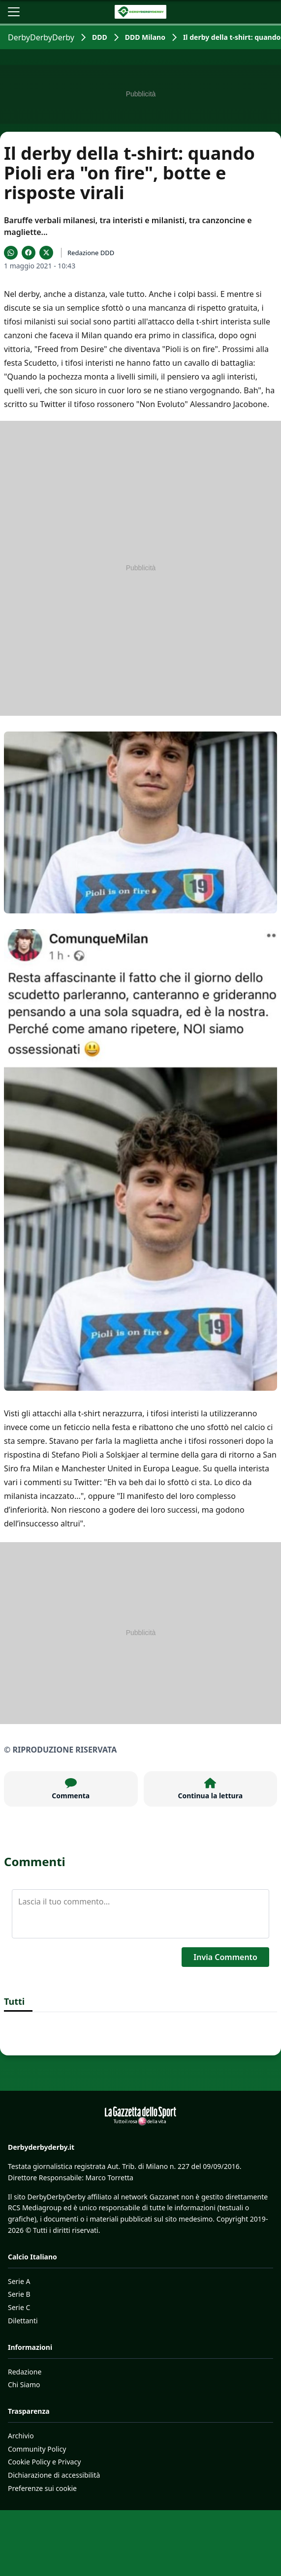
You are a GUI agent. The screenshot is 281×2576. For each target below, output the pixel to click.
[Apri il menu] (14, 12)
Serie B (19, 2294)
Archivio (21, 2435)
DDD (99, 37)
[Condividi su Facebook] (28, 253)
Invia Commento (225, 1957)
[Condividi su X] (46, 253)
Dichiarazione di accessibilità (54, 2475)
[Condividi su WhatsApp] (11, 253)
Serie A (19, 2281)
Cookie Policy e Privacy (44, 2461)
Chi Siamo (24, 2384)
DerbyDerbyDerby (41, 37)
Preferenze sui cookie (42, 2488)
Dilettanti (23, 2320)
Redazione (24, 2371)
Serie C (19, 2307)
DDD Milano (145, 37)
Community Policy (37, 2449)
